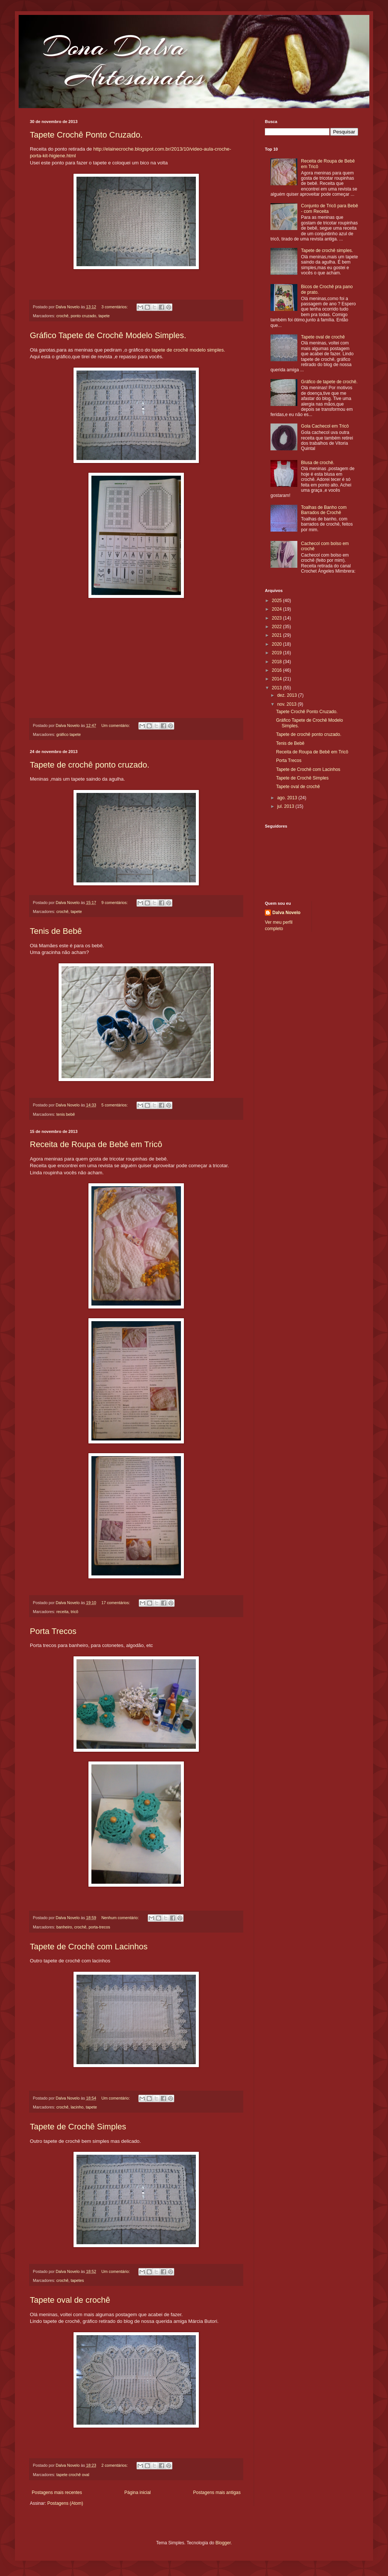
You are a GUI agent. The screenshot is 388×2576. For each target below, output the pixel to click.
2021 (277, 635)
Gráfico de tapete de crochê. (329, 381)
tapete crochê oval (72, 2474)
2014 (277, 678)
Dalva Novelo (286, 912)
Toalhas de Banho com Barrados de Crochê (324, 510)
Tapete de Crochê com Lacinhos (89, 1946)
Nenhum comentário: (120, 1917)
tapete (104, 316)
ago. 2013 (287, 797)
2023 (277, 618)
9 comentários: (115, 902)
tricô (74, 1611)
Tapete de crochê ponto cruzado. (89, 764)
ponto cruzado (83, 316)
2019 (277, 652)
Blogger (223, 2542)
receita (62, 1611)
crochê (62, 316)
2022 (277, 626)
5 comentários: (115, 1105)
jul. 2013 (286, 806)
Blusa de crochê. (317, 462)
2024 (277, 609)
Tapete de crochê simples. (327, 250)
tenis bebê (65, 1114)
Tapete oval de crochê (70, 2300)
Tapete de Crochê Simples (78, 2126)
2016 (277, 670)
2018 (277, 661)
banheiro (64, 1927)
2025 (277, 600)
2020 (277, 644)
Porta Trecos (53, 1631)
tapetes (77, 2280)
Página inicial (137, 2492)
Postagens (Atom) (65, 2503)
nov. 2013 (287, 704)
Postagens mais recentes (57, 2492)
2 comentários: (115, 2465)
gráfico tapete (68, 734)
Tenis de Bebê (56, 931)
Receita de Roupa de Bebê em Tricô (96, 1144)
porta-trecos (99, 1927)
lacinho (77, 2107)
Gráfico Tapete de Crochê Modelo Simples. (108, 335)
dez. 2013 (287, 695)
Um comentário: (116, 725)
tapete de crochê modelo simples (187, 350)
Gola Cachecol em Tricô (325, 426)
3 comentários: (115, 307)
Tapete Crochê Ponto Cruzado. (86, 134)
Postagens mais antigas (217, 2492)
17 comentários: (116, 1602)
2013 (277, 687)
